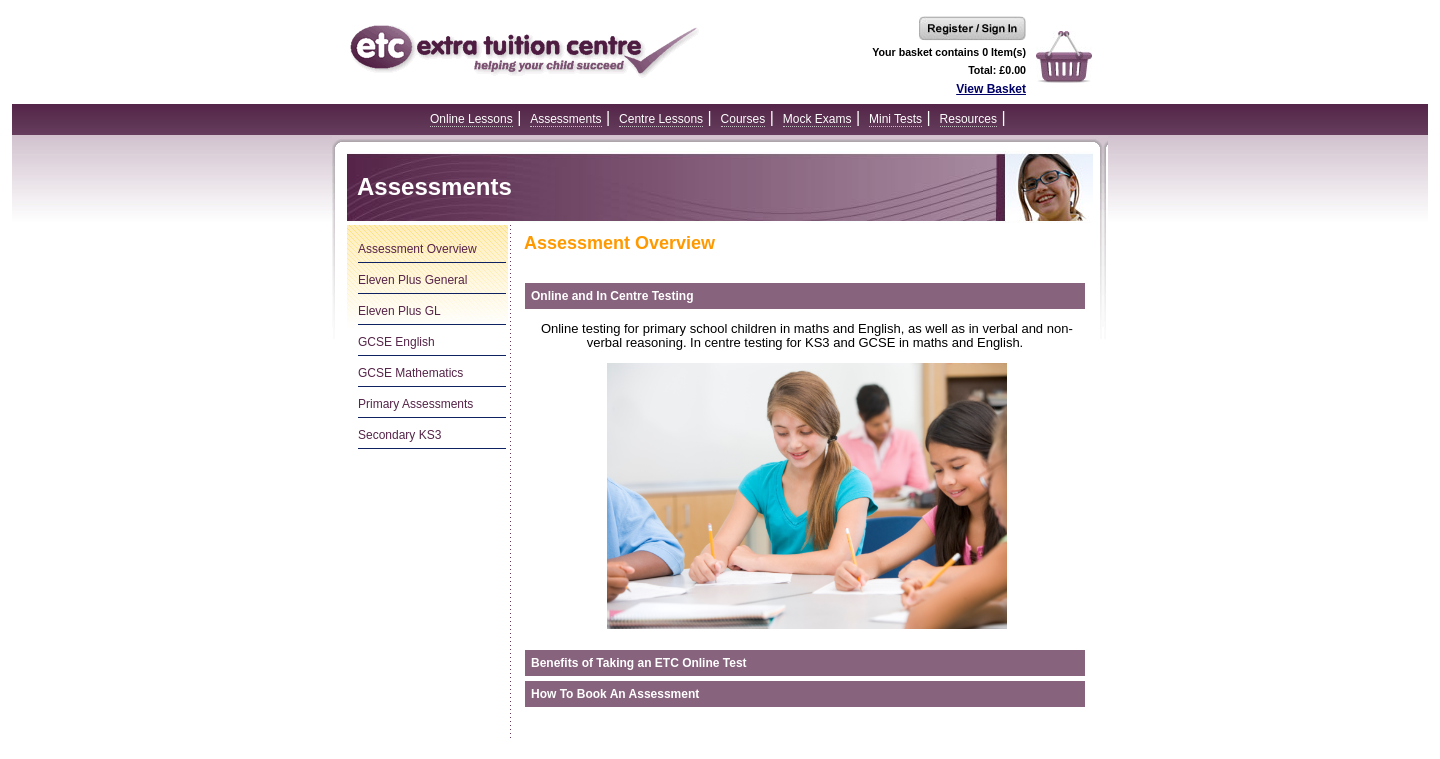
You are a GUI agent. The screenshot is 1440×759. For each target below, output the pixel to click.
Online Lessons (471, 119)
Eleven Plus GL (399, 311)
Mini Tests (895, 119)
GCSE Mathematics (410, 373)
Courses (743, 119)
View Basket (991, 89)
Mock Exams (817, 119)
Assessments (565, 119)
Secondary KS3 (399, 435)
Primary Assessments (415, 404)
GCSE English (396, 342)
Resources (968, 119)
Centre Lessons (661, 119)
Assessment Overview (417, 249)
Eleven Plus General (412, 280)
